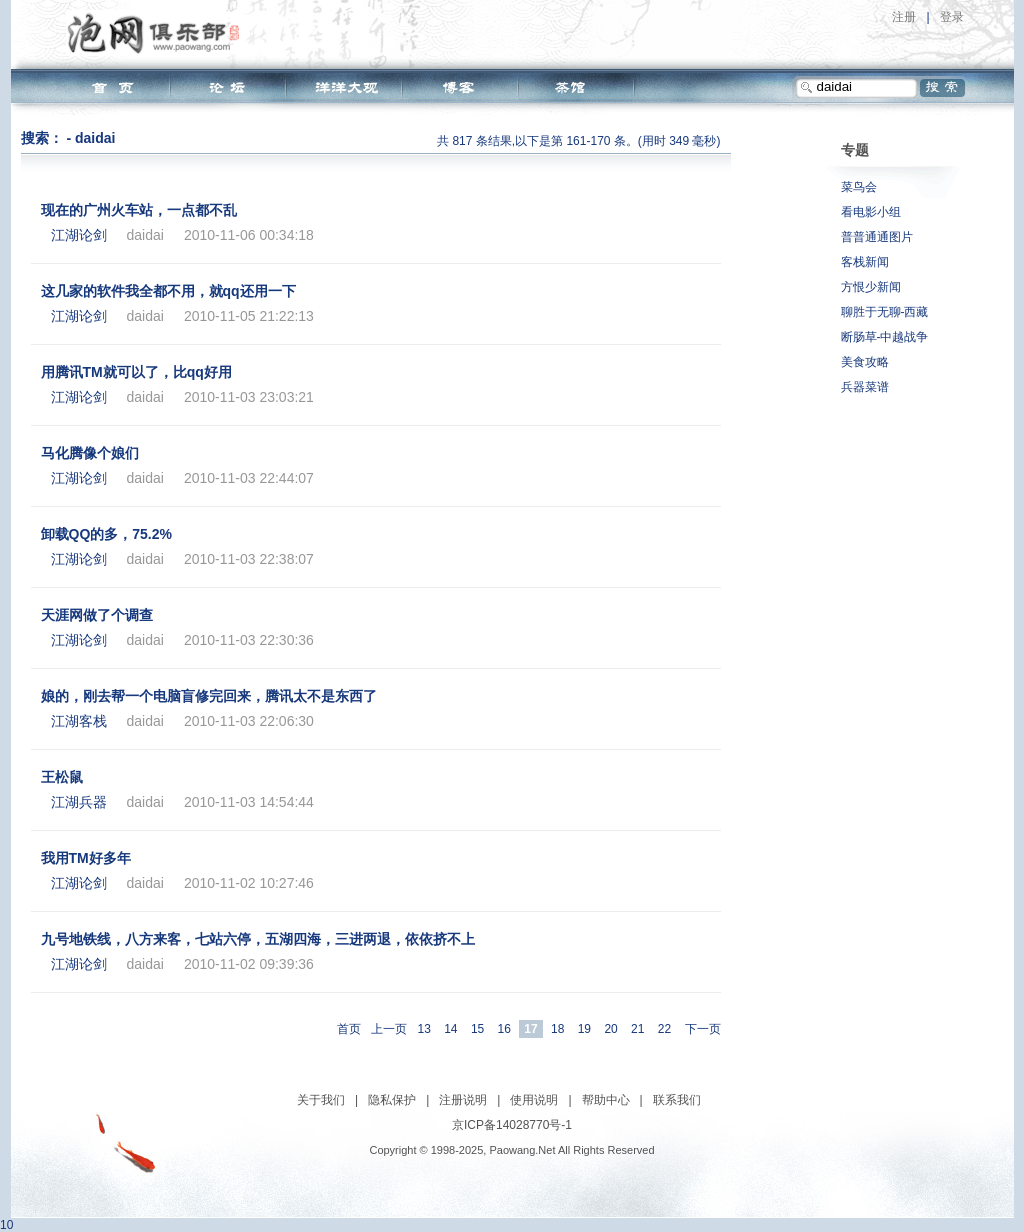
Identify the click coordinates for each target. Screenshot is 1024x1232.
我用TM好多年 (86, 858)
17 (530, 1029)
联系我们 (677, 1100)
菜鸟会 (859, 187)
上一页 (389, 1029)
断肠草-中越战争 (885, 337)
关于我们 (321, 1100)
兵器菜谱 (865, 387)
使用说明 (534, 1100)
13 (423, 1029)
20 (610, 1029)
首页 (349, 1029)
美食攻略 (865, 362)
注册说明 (463, 1100)
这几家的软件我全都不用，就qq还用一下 (168, 291)
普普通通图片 (877, 237)
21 (637, 1029)
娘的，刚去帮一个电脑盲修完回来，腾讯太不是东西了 (209, 696)
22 (664, 1029)
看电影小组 (871, 212)
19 (584, 1029)
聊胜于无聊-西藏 (885, 312)
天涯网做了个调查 (97, 615)
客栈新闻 (865, 262)
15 (477, 1029)
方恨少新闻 (871, 287)
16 (504, 1029)
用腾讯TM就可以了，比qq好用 (136, 372)
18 (557, 1029)
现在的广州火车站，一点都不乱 (139, 210)
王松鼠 (62, 777)
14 (450, 1029)
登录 (952, 17)
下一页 (703, 1029)
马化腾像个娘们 (90, 453)
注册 (904, 17)
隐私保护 (392, 1100)
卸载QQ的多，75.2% (106, 534)
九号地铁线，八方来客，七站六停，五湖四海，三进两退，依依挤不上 (258, 939)
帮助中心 (606, 1100)
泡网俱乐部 (158, 33)
